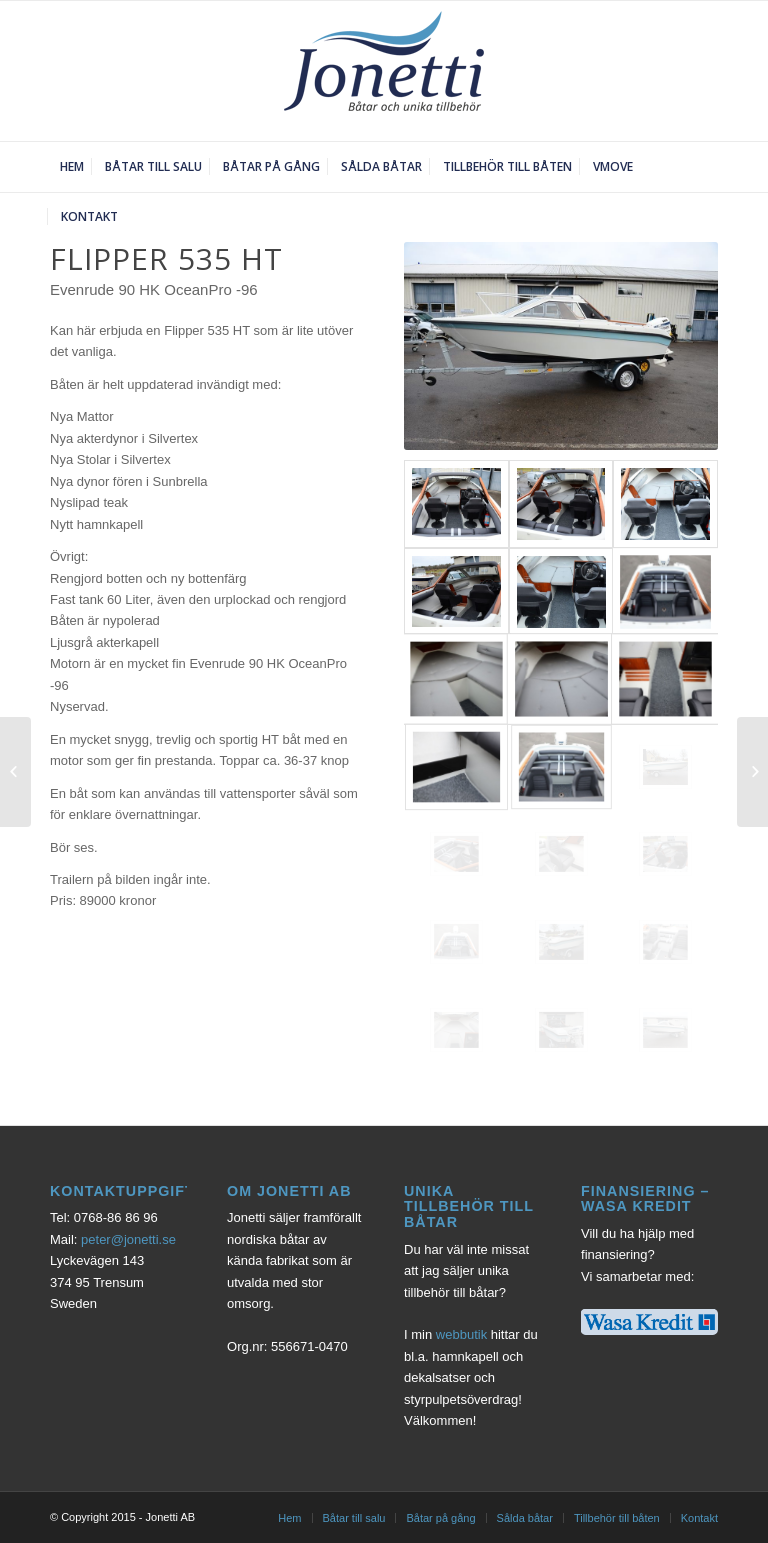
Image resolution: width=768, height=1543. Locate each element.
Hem (289, 1518)
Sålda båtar (525, 1518)
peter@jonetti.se (128, 1239)
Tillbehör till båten (617, 1518)
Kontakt (699, 1518)
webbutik (461, 1334)
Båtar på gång (440, 1518)
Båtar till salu (354, 1518)
